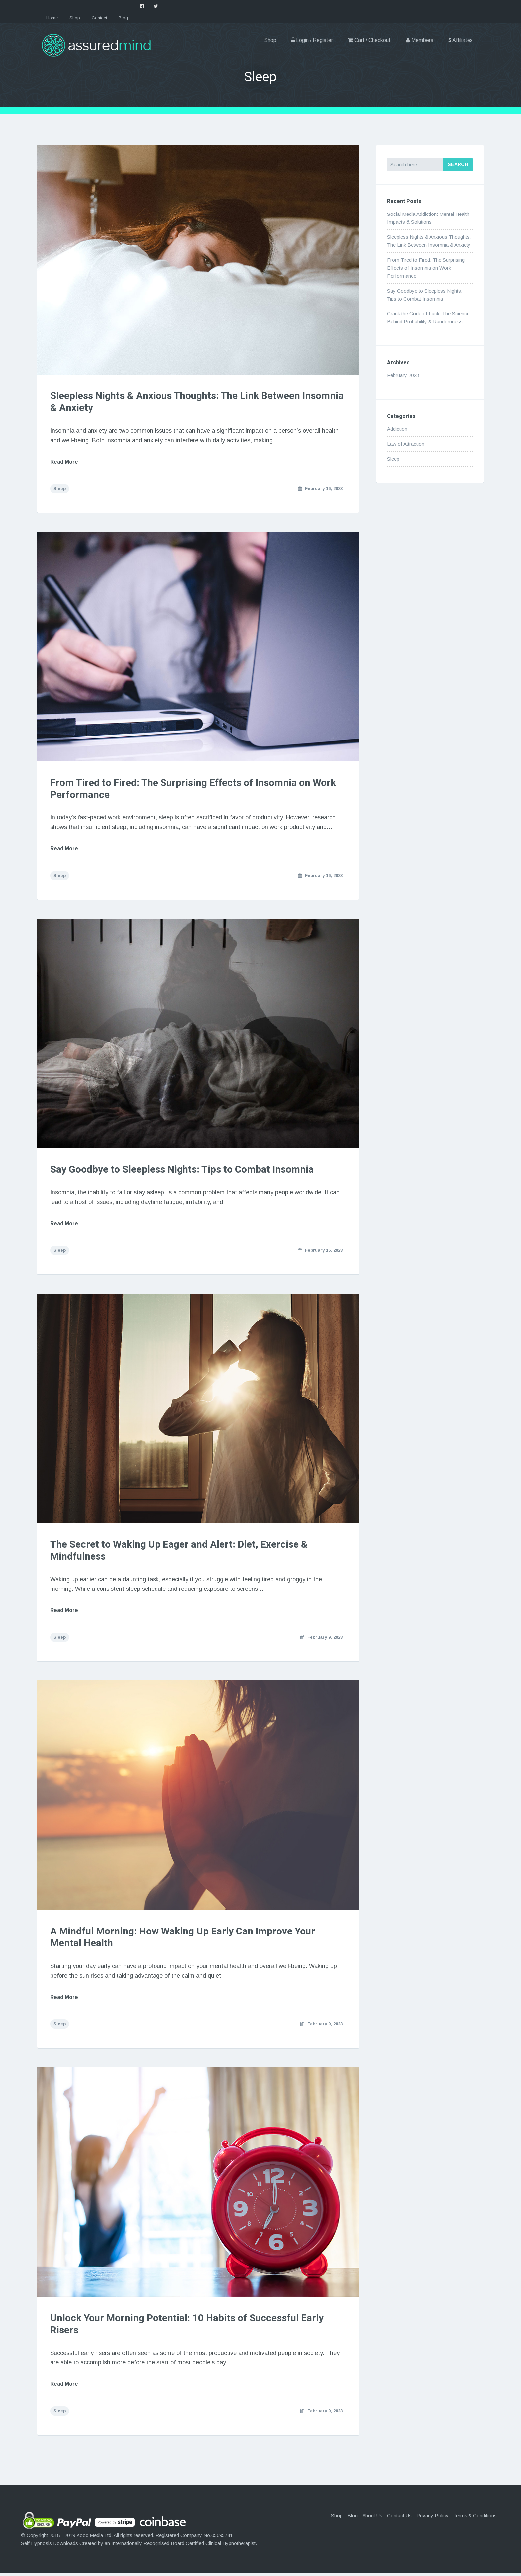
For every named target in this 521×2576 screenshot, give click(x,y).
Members (419, 40)
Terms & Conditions (475, 2518)
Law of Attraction (405, 444)
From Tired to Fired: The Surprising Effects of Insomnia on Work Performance (195, 789)
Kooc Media (89, 2537)
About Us (372, 2518)
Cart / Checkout (369, 40)
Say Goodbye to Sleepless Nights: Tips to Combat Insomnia (183, 1170)
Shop (74, 17)
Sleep (59, 488)
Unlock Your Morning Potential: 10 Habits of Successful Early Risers (188, 2326)
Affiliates (460, 40)
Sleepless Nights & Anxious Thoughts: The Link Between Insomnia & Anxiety (177, 402)
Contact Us (399, 2518)
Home (52, 17)
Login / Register (312, 40)
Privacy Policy (432, 2518)
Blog (123, 17)
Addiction (397, 429)
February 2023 (403, 375)
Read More (65, 461)
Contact (99, 17)
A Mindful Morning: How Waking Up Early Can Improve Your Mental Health (184, 1939)
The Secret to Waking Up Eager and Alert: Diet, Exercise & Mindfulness (179, 1552)
